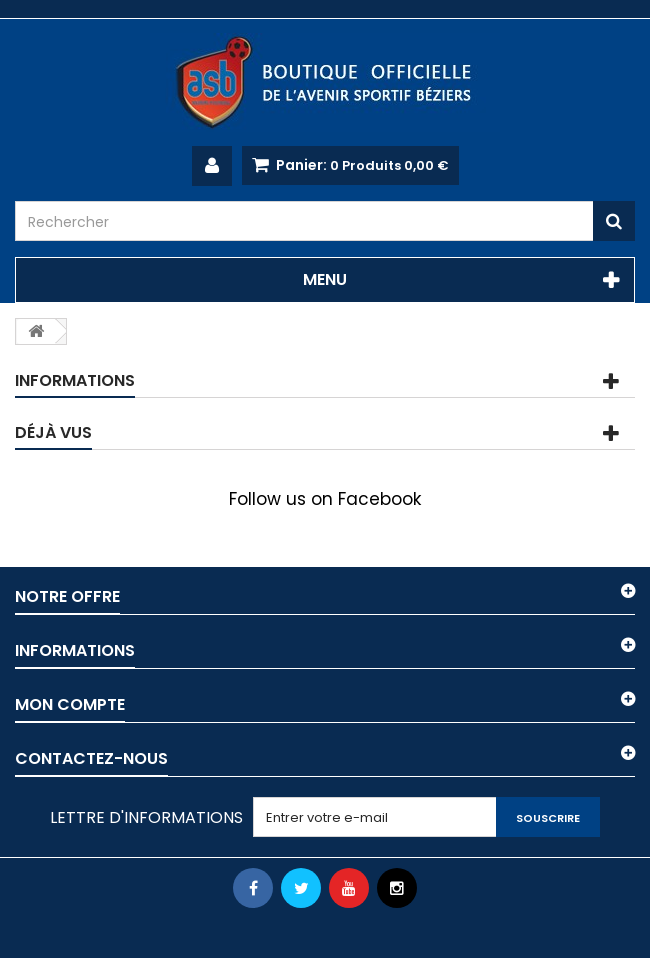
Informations (75, 380)
